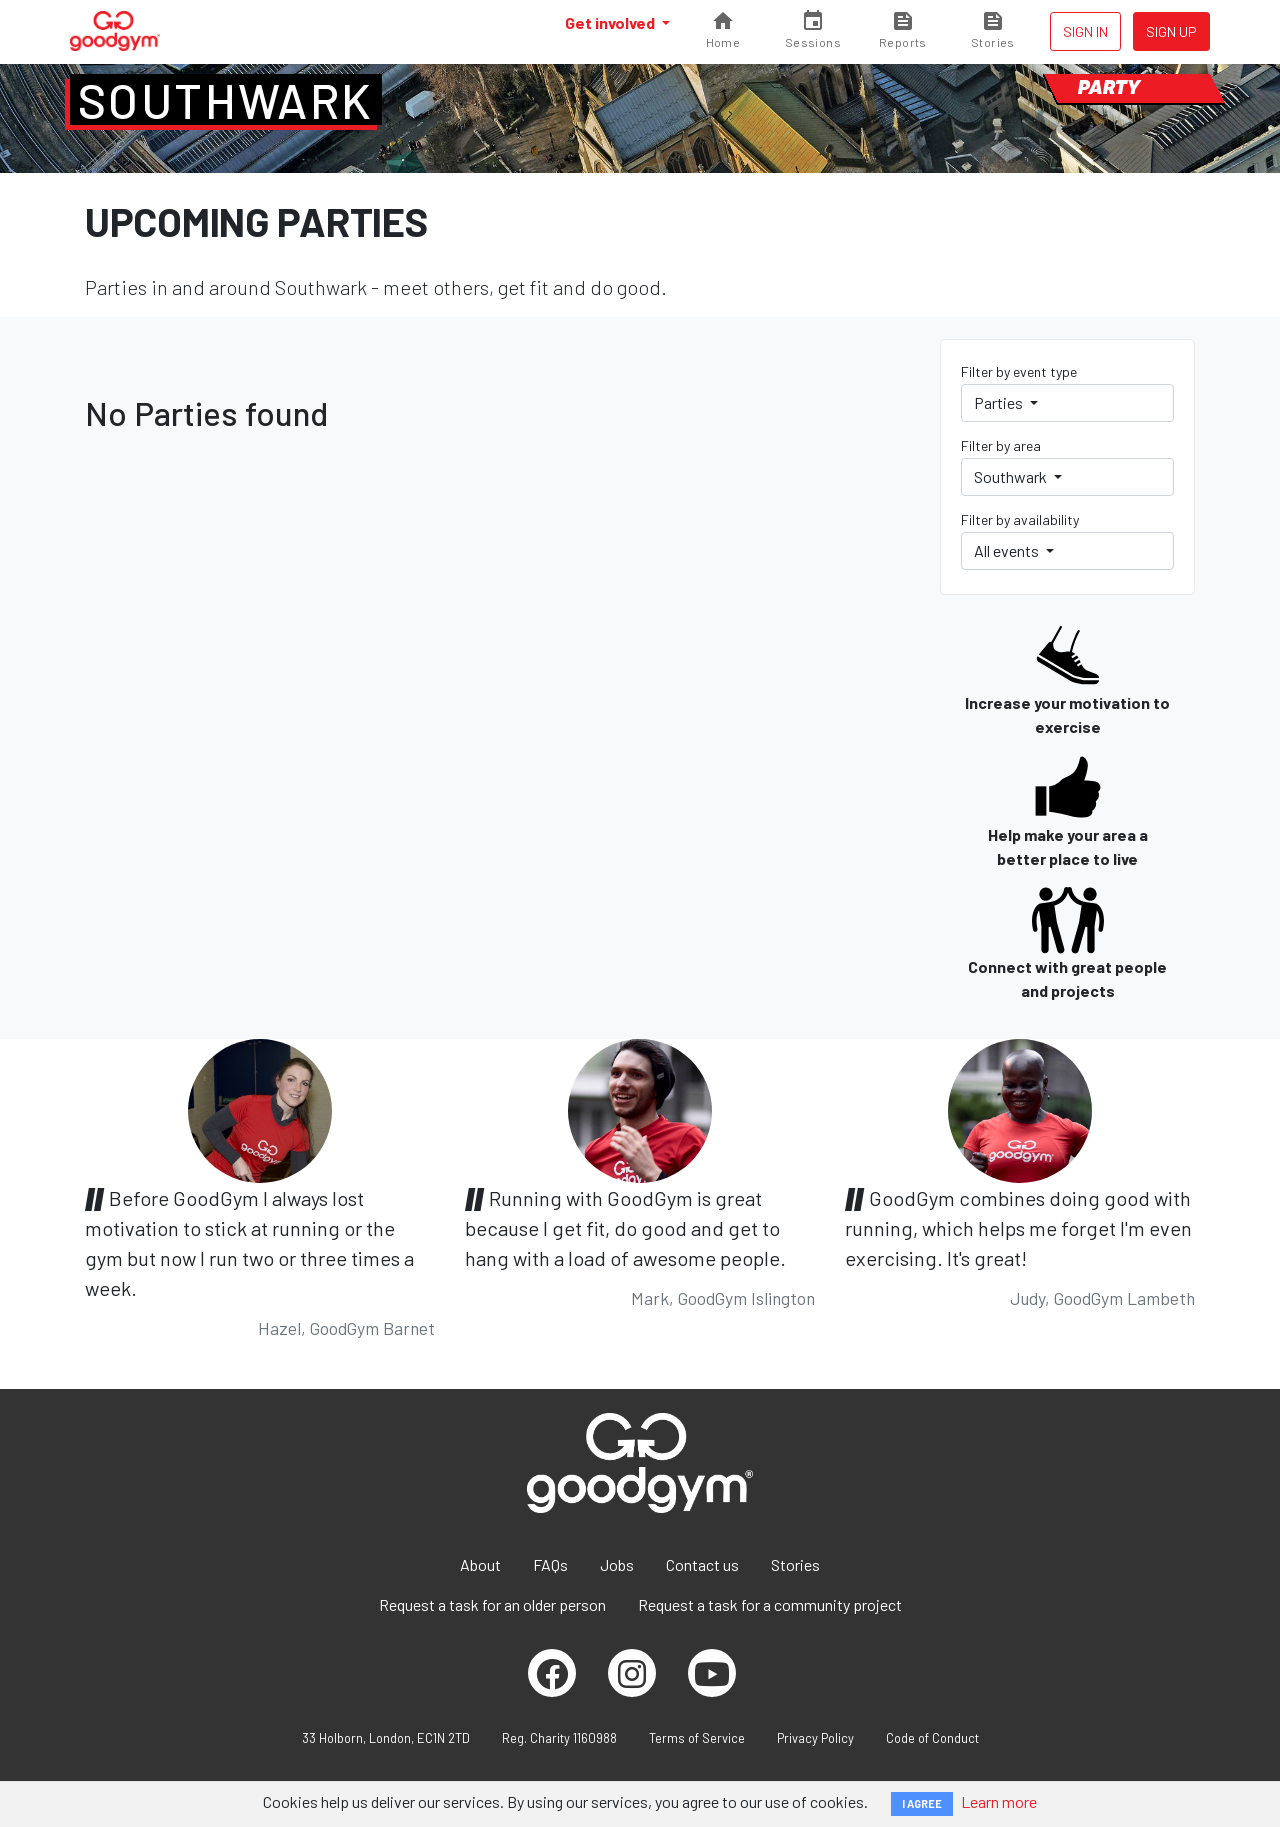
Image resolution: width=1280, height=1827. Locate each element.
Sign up (1171, 31)
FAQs (550, 1564)
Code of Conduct (932, 1738)
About (480, 1564)
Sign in (1085, 31)
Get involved (611, 22)
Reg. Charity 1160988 (559, 1738)
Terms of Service (697, 1738)
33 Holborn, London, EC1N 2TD (386, 1738)
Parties (1000, 402)
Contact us (702, 1564)
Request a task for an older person (492, 1604)
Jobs (617, 1564)
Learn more (999, 1801)
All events (1008, 550)
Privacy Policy (815, 1738)
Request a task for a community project (770, 1604)
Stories (795, 1564)
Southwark (226, 100)
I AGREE (922, 1803)
